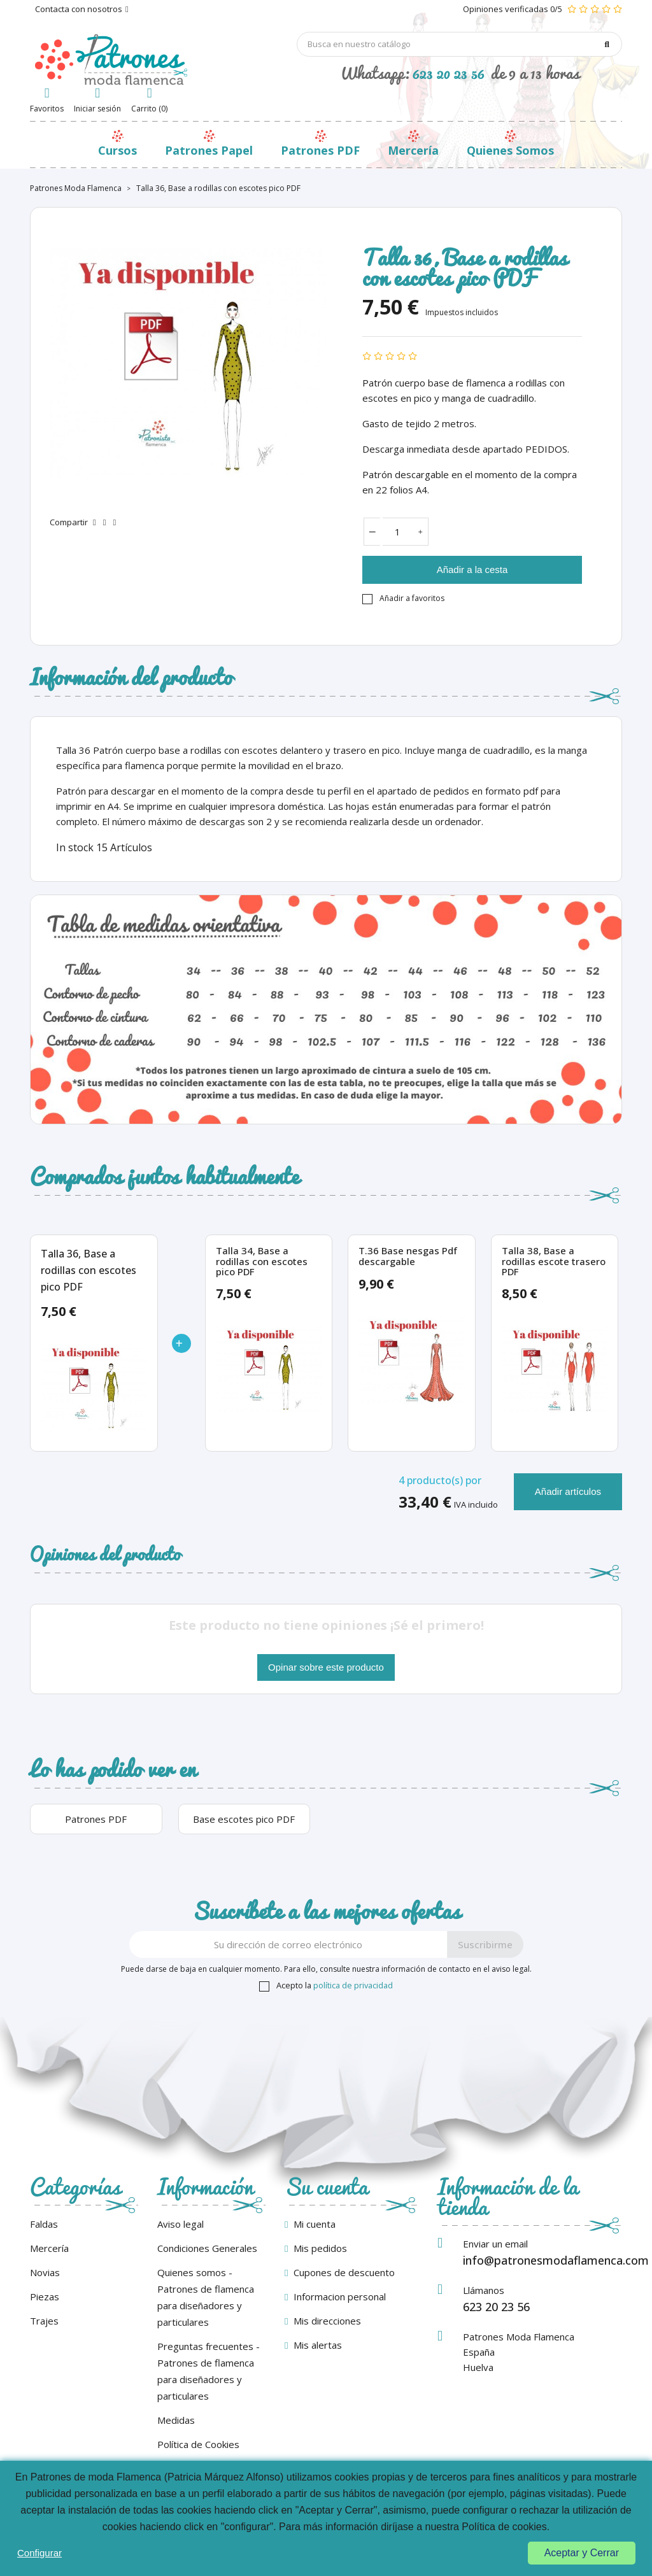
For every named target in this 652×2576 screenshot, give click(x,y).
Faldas (44, 2224)
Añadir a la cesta (472, 569)
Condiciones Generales (207, 2248)
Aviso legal (180, 2224)
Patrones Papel (209, 150)
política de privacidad (353, 1985)
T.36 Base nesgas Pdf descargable (407, 1256)
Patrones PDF (320, 150)
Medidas (176, 2420)
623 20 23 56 (449, 72)
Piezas (44, 2296)
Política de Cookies (198, 2444)
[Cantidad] (398, 532)
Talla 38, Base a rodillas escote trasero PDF (554, 1261)
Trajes (44, 2320)
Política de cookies (504, 2526)
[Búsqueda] (460, 44)
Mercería (413, 150)
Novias (45, 2272)
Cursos (117, 150)
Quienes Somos (510, 150)
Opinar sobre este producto (326, 1667)
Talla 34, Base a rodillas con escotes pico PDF (262, 1261)
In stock (75, 847)
